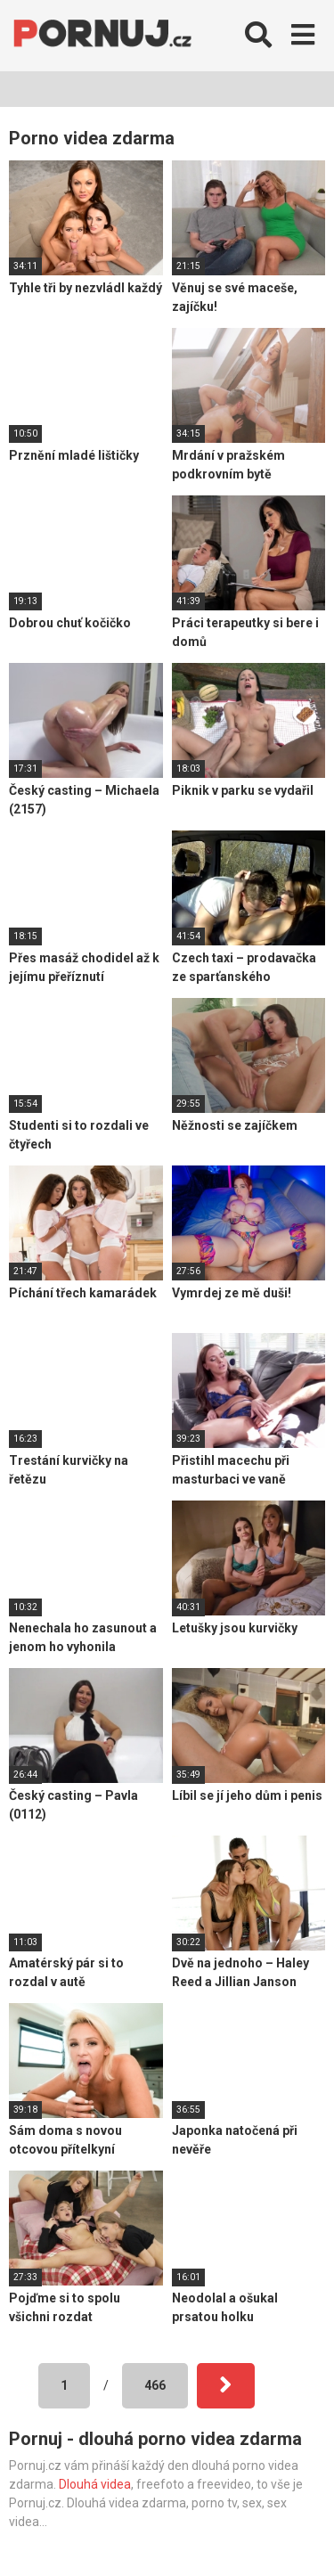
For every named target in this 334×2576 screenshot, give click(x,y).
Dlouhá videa (95, 2484)
